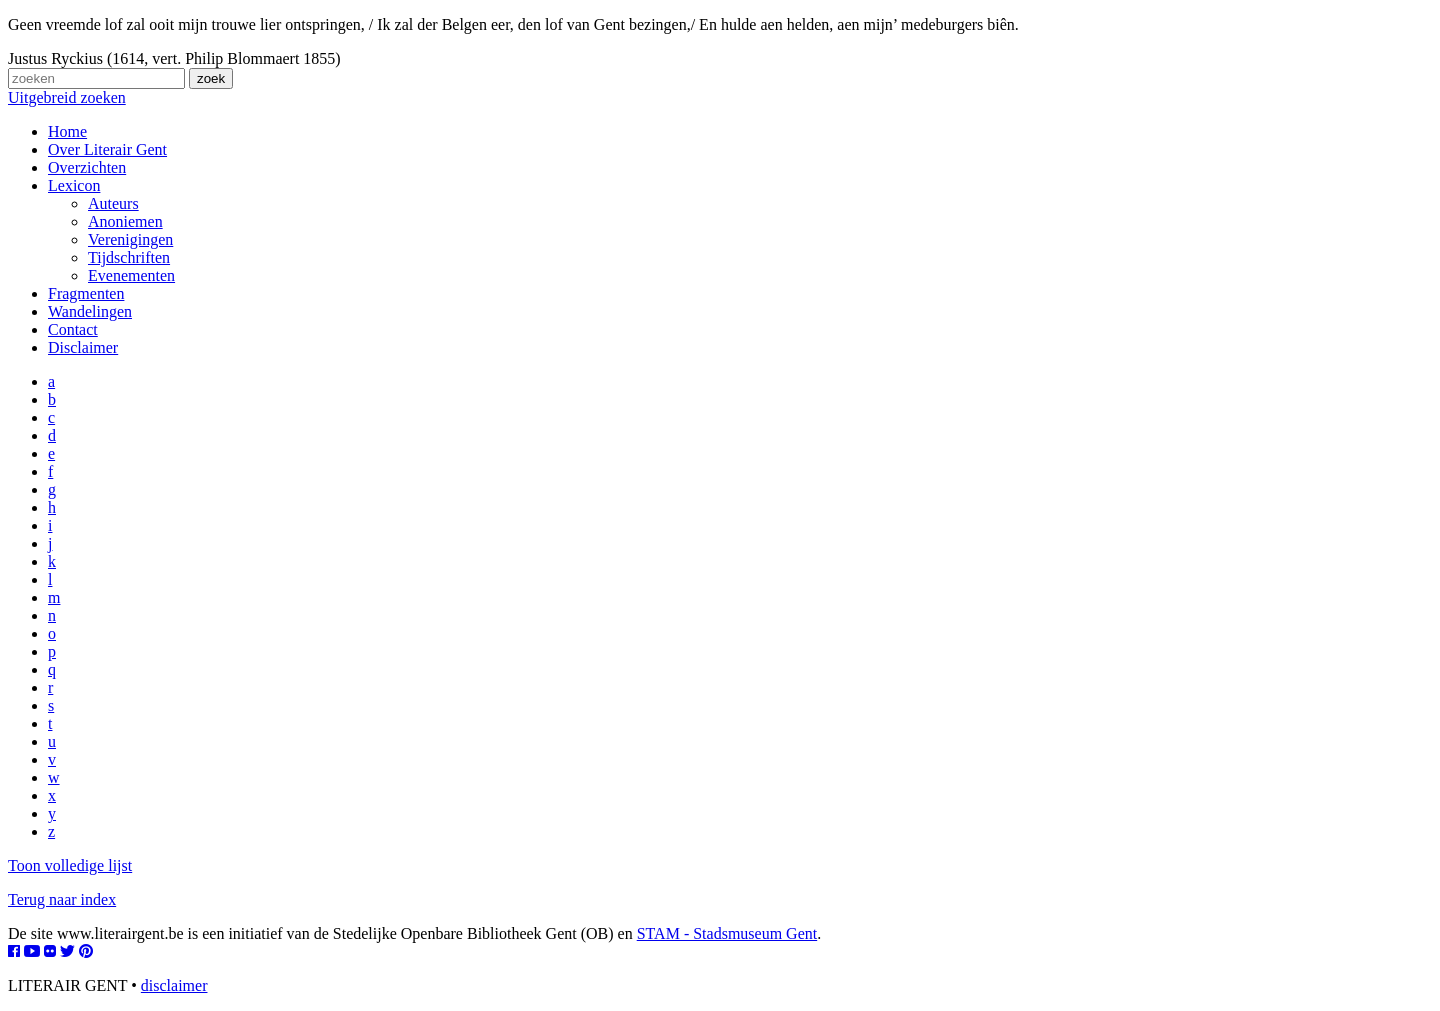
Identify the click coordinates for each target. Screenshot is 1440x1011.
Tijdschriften (129, 257)
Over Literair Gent (107, 149)
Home (67, 131)
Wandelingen (90, 311)
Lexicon (74, 185)
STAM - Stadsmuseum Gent (727, 933)
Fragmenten (86, 293)
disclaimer (174, 985)
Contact (73, 329)
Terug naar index (62, 899)
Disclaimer (83, 347)
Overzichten (87, 167)
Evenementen (131, 275)
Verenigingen (130, 239)
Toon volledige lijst (70, 865)
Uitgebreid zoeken (67, 97)
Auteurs (113, 203)
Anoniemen (125, 221)
